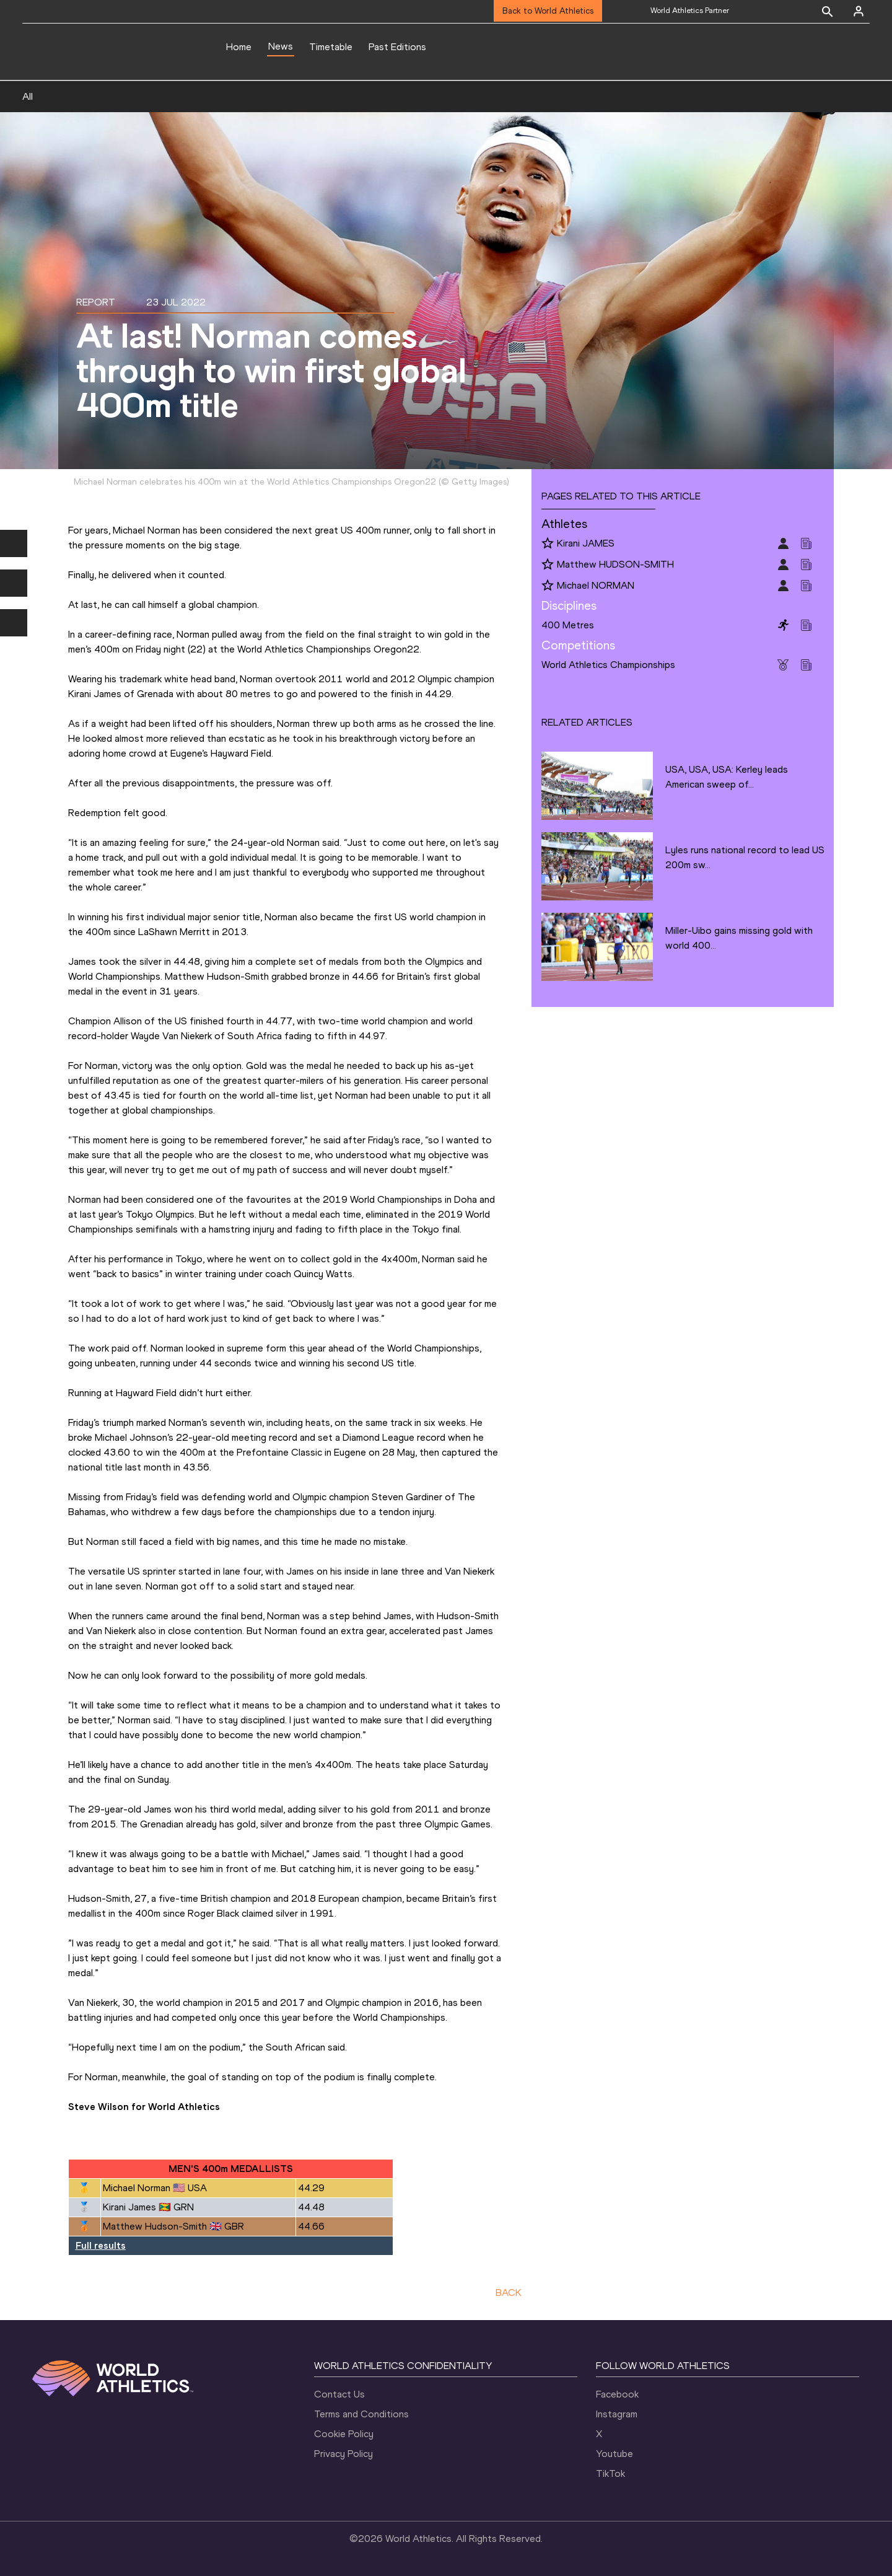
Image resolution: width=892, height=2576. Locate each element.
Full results (101, 2245)
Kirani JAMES (585, 543)
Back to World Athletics (547, 11)
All (27, 96)
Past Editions (397, 47)
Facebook (617, 2394)
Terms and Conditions (361, 2414)
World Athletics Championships (608, 664)
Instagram (616, 2414)
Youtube (614, 2454)
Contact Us (339, 2394)
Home (238, 47)
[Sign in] (858, 11)
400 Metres (567, 625)
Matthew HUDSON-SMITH (615, 564)
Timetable (330, 47)
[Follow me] (547, 544)
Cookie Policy (344, 2434)
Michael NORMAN (595, 585)
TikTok (610, 2473)
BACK (509, 2292)
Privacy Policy (343, 2454)
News (280, 46)
